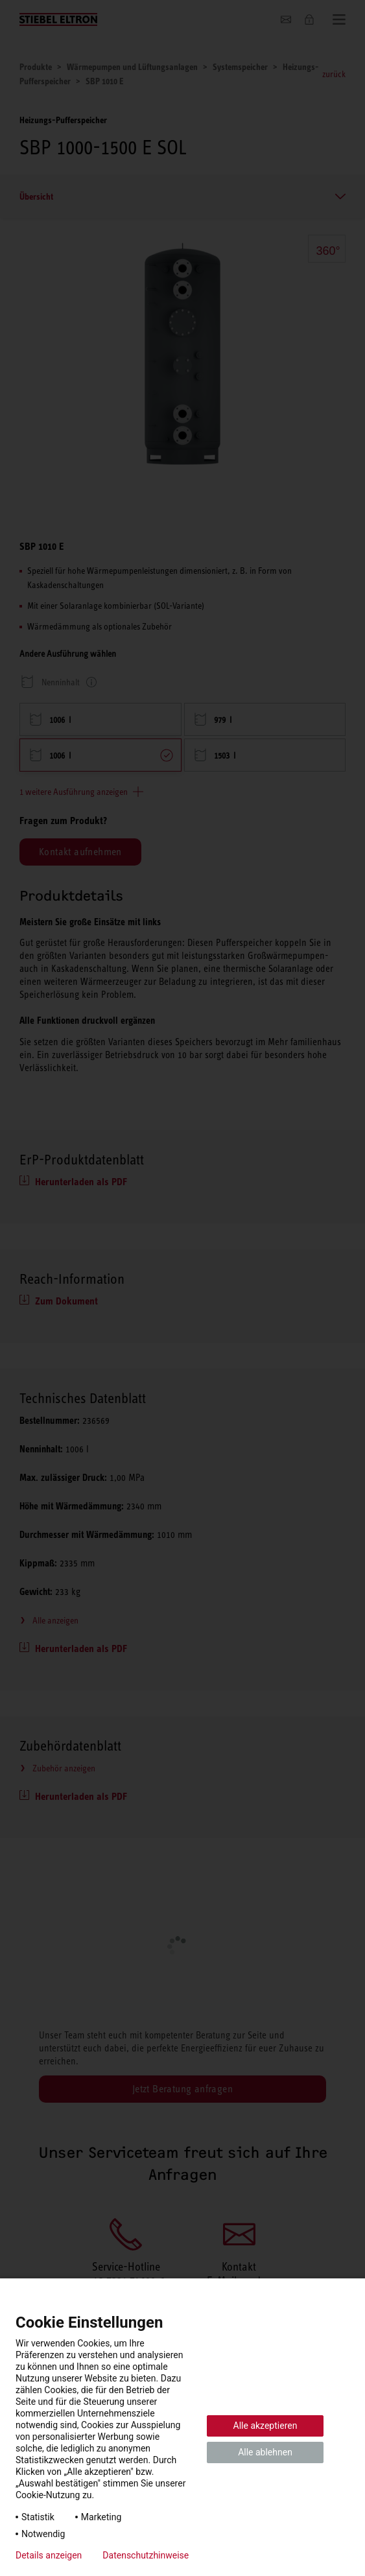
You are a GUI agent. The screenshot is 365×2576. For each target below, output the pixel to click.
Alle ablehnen (265, 2452)
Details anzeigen (49, 2555)
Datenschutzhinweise (145, 2555)
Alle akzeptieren (265, 2425)
